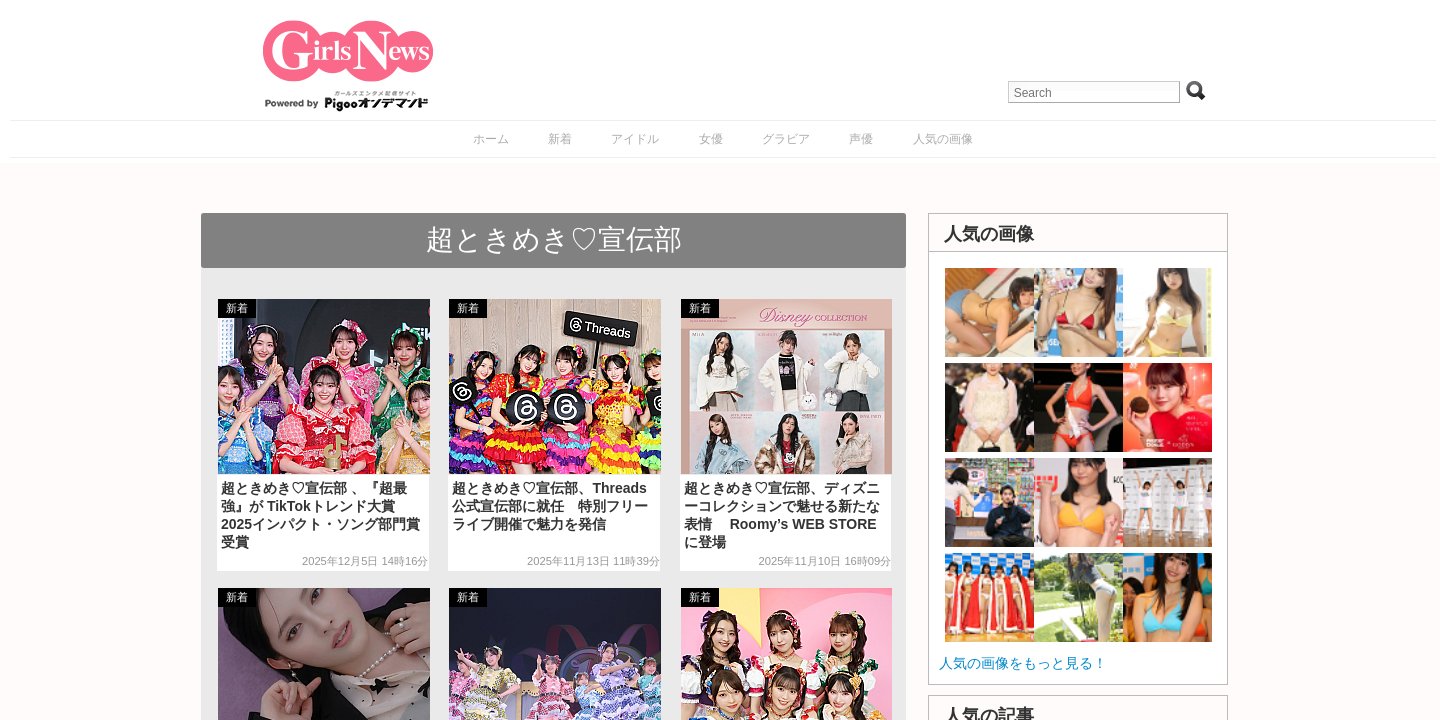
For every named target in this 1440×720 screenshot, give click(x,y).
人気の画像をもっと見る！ (1023, 663)
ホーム (491, 139)
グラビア (786, 139)
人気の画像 (943, 139)
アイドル (635, 139)
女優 (711, 139)
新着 (560, 139)
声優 (861, 139)
